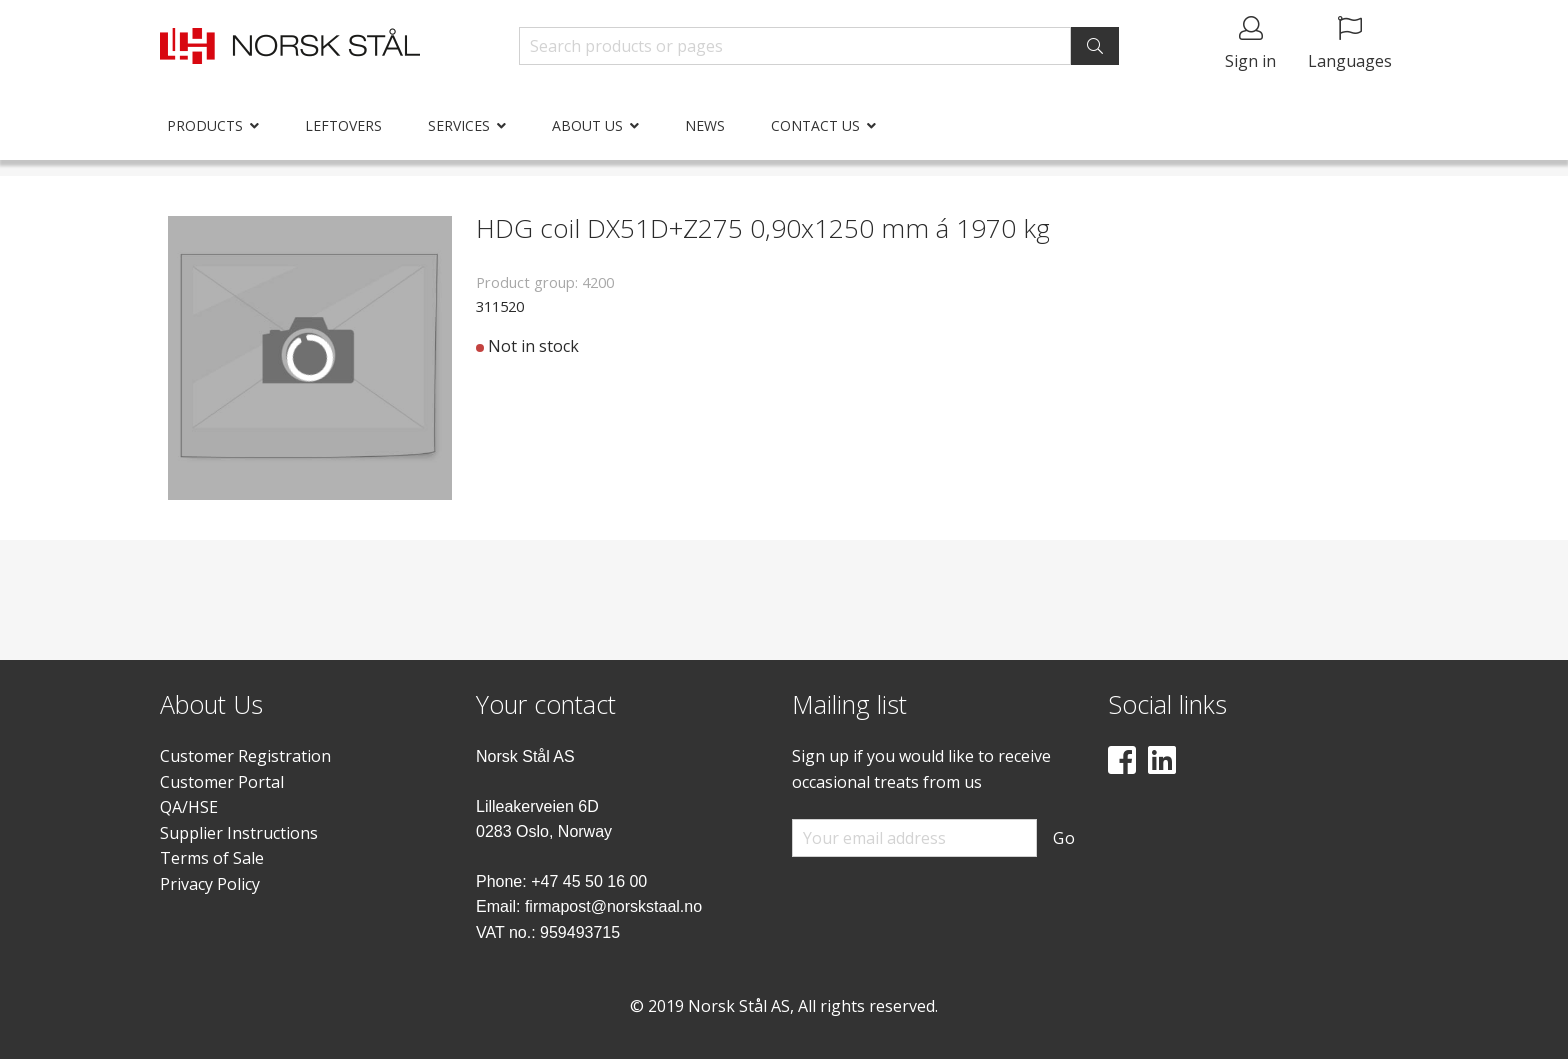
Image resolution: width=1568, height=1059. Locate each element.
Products (205, 125)
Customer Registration (245, 756)
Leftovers (343, 125)
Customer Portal (222, 782)
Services (459, 125)
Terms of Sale (212, 858)
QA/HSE (189, 807)
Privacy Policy (210, 884)
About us (587, 125)
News (705, 125)
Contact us (815, 125)
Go (1064, 838)
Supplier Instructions (239, 833)
